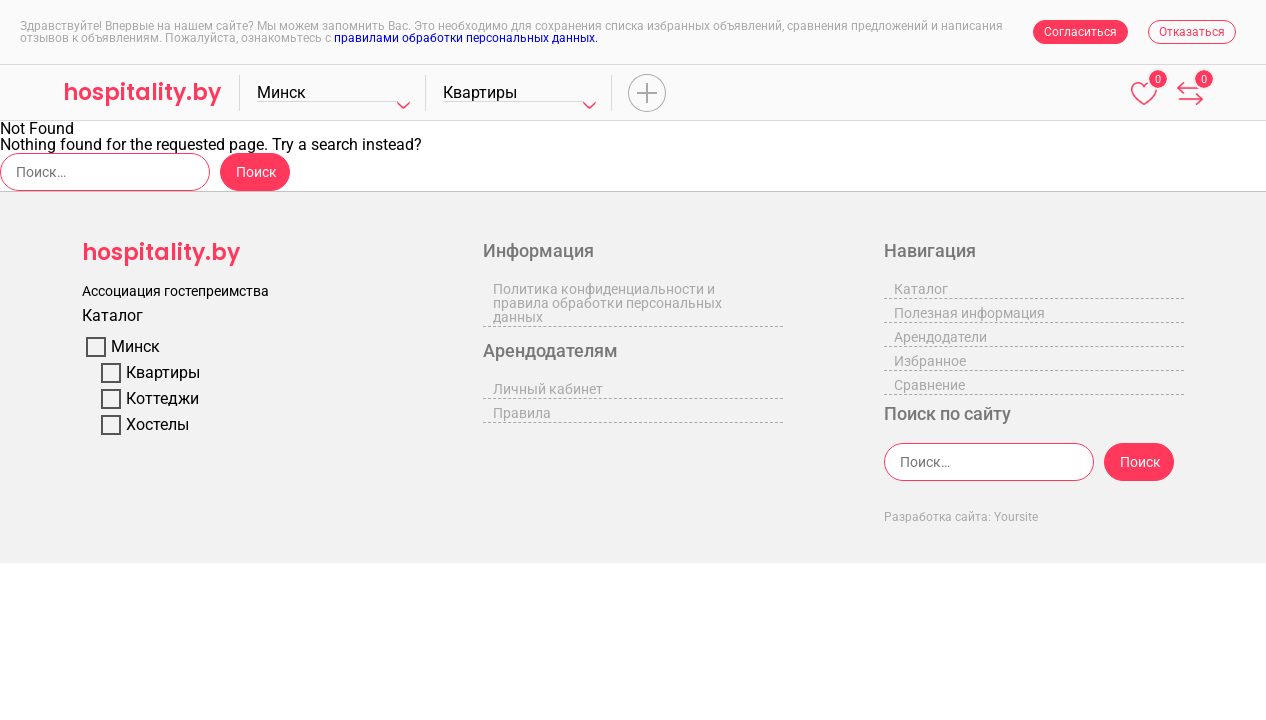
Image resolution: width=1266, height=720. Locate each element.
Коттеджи (162, 399)
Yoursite (1016, 517)
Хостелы (157, 425)
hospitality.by (142, 93)
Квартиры (163, 373)
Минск (135, 347)
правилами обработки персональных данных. (466, 38)
